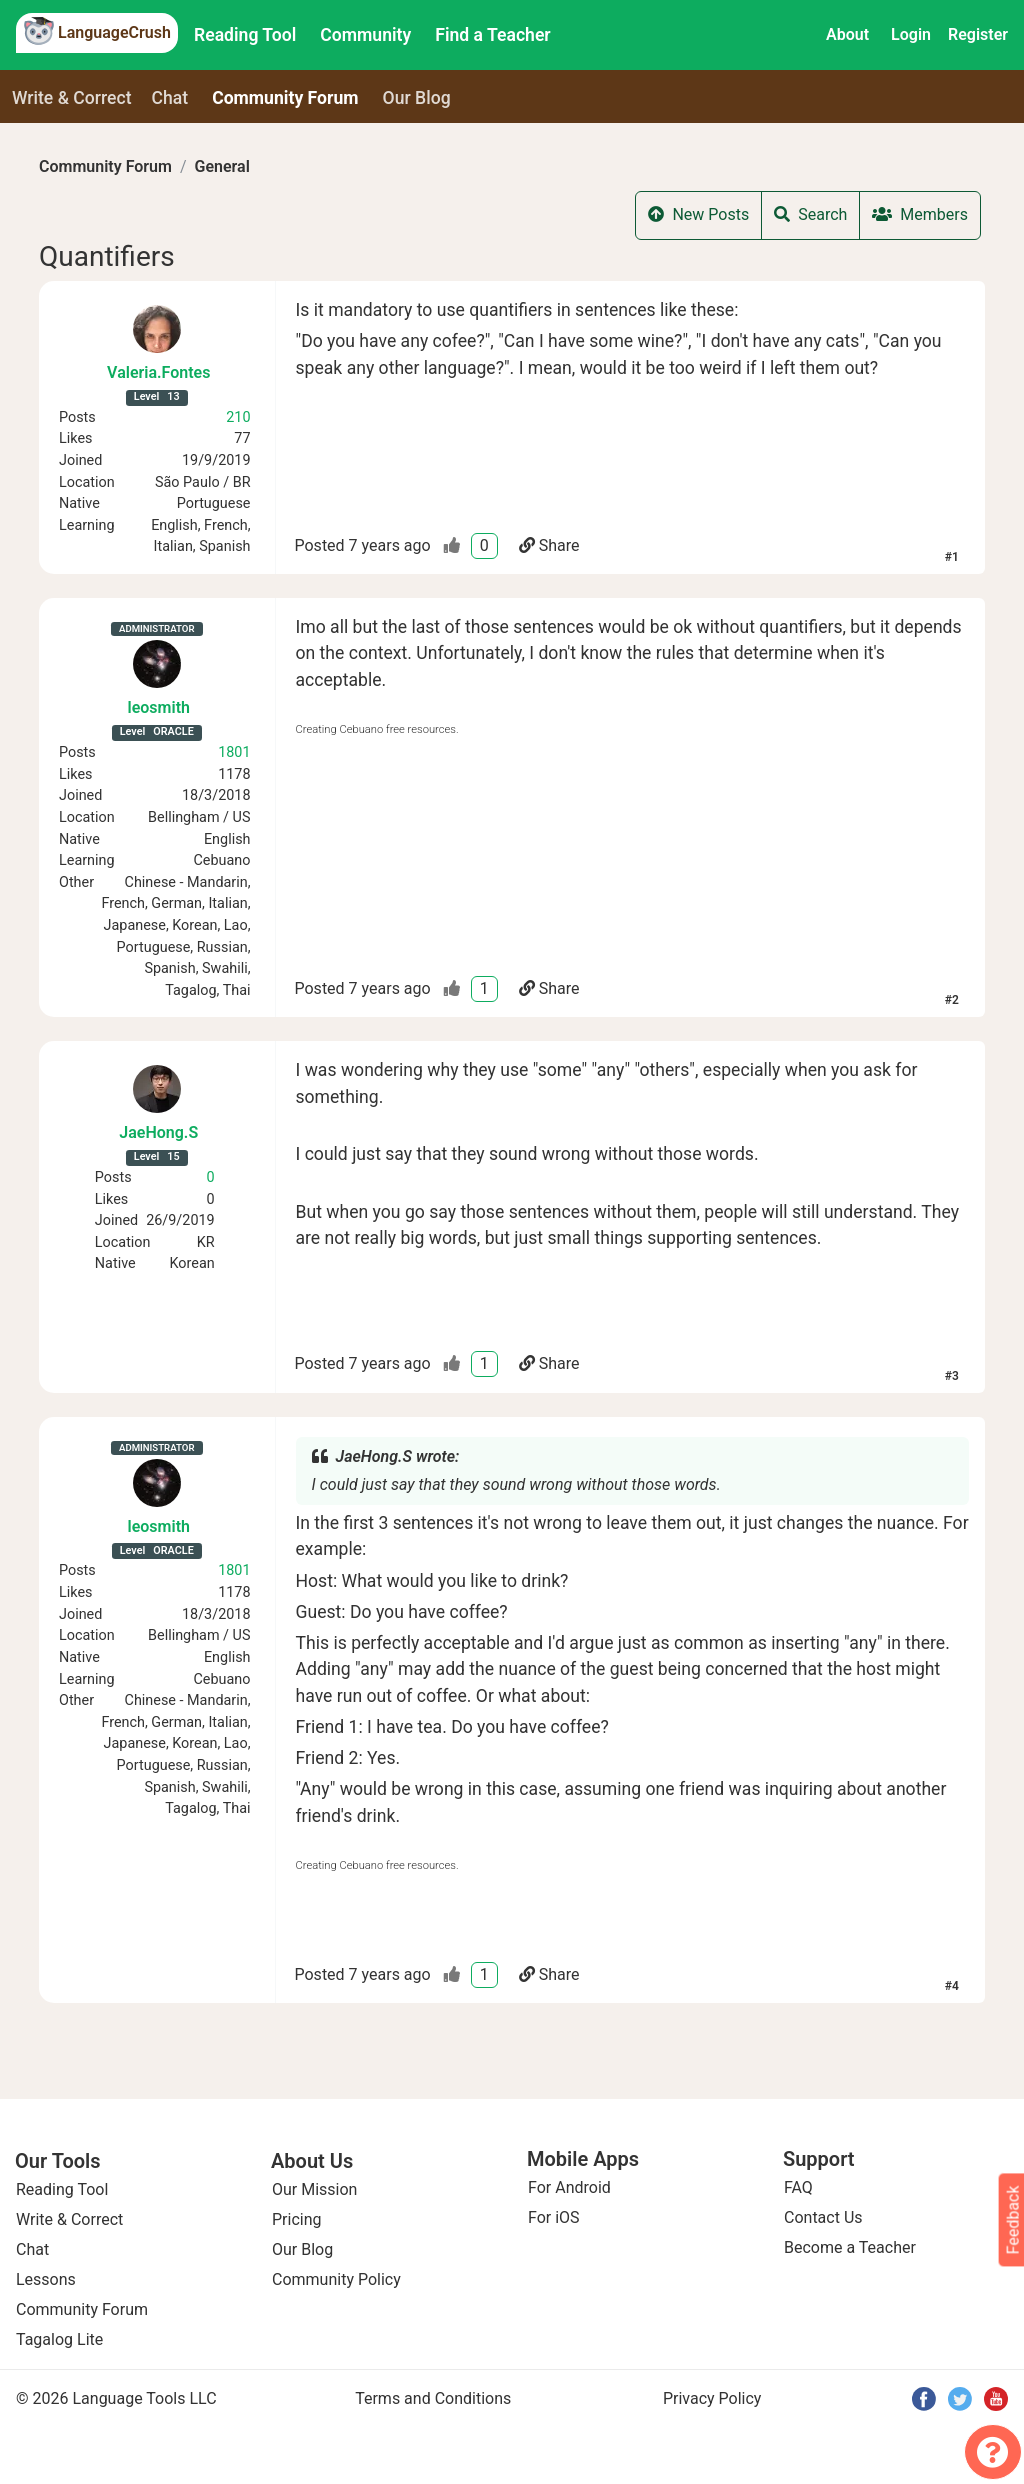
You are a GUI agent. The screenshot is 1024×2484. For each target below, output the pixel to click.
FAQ (798, 2187)
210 (238, 417)
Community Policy (336, 2279)
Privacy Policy (712, 2398)
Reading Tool (245, 35)
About (847, 34)
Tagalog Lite (59, 2339)
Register (978, 34)
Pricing (297, 2219)
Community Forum (105, 166)
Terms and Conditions (433, 2398)
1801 (234, 752)
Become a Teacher (850, 2247)
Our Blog (302, 2249)
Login (911, 34)
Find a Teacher (492, 35)
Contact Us (823, 2217)
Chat (170, 98)
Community (365, 35)
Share (549, 545)
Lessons (46, 2279)
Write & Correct (72, 98)
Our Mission (314, 2189)
